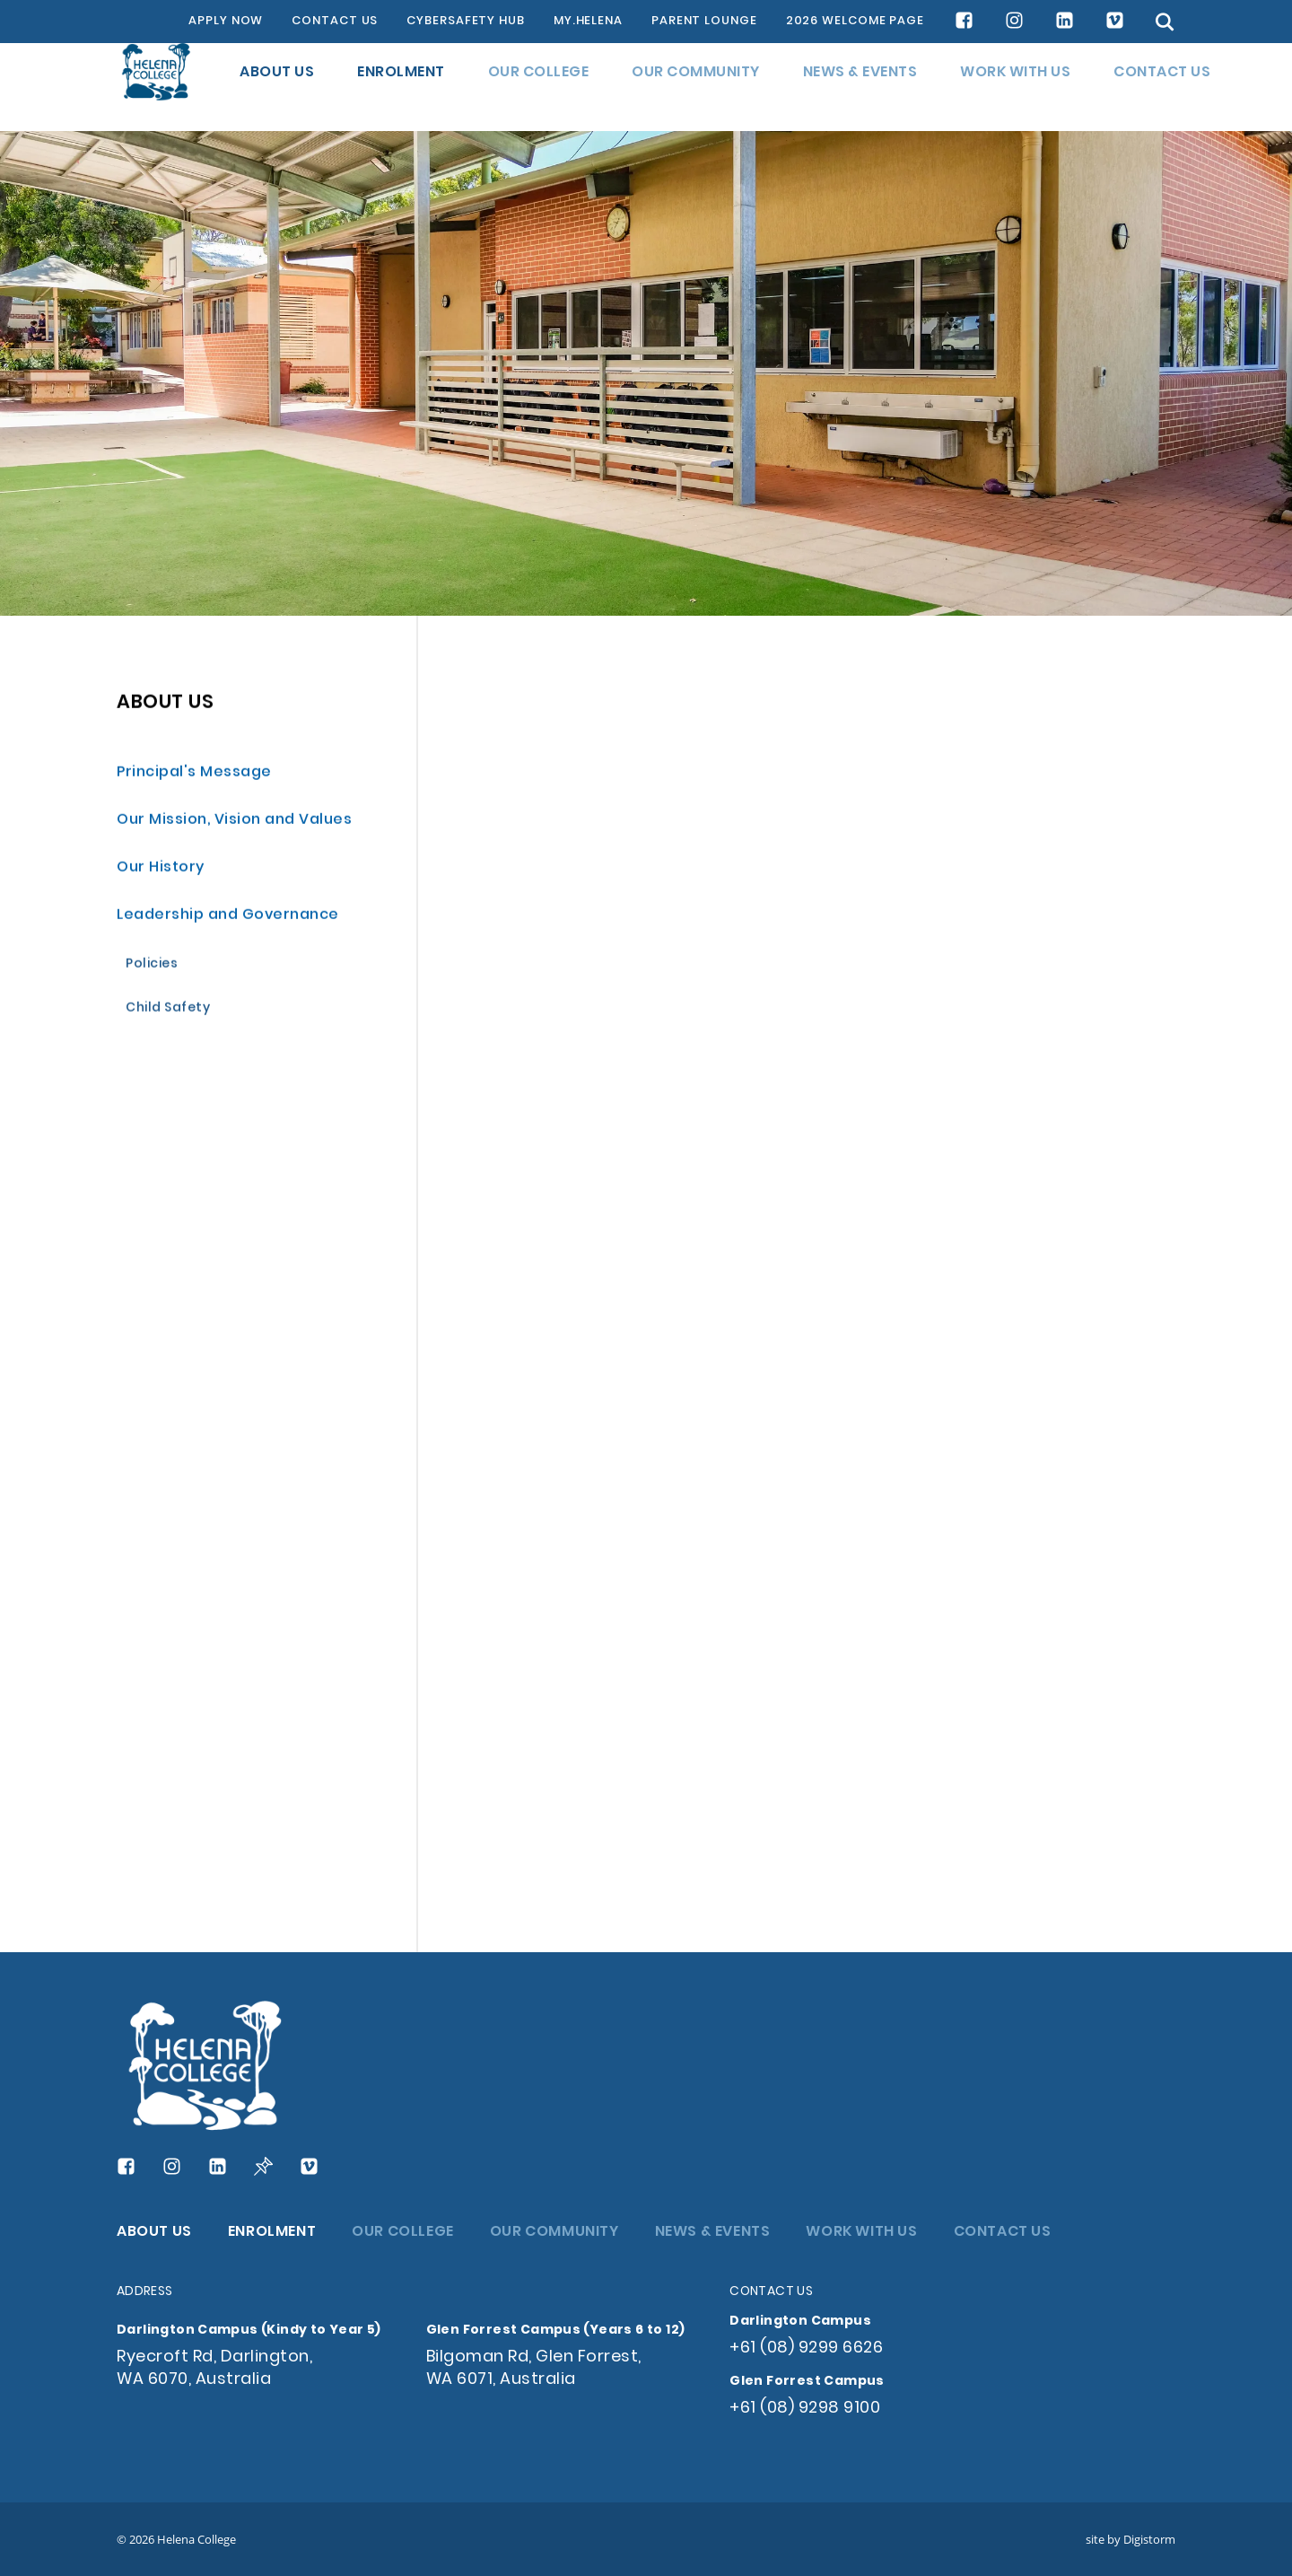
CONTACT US (335, 21)
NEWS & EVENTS (860, 87)
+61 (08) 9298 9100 (804, 2409)
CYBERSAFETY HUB (465, 21)
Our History (161, 869)
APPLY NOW (225, 21)
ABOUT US (277, 87)
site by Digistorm (1130, 2539)
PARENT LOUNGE (704, 21)
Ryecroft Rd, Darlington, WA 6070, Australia (214, 2368)
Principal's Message (194, 774)
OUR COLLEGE (538, 87)
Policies (152, 966)
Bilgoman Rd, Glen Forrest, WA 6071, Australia (534, 2368)
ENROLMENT (401, 87)
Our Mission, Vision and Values (234, 821)
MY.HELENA (588, 21)
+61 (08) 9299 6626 (806, 2348)
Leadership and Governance (228, 916)
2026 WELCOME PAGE (855, 21)
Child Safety (168, 1010)
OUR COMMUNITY (696, 87)
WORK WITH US (1015, 87)
